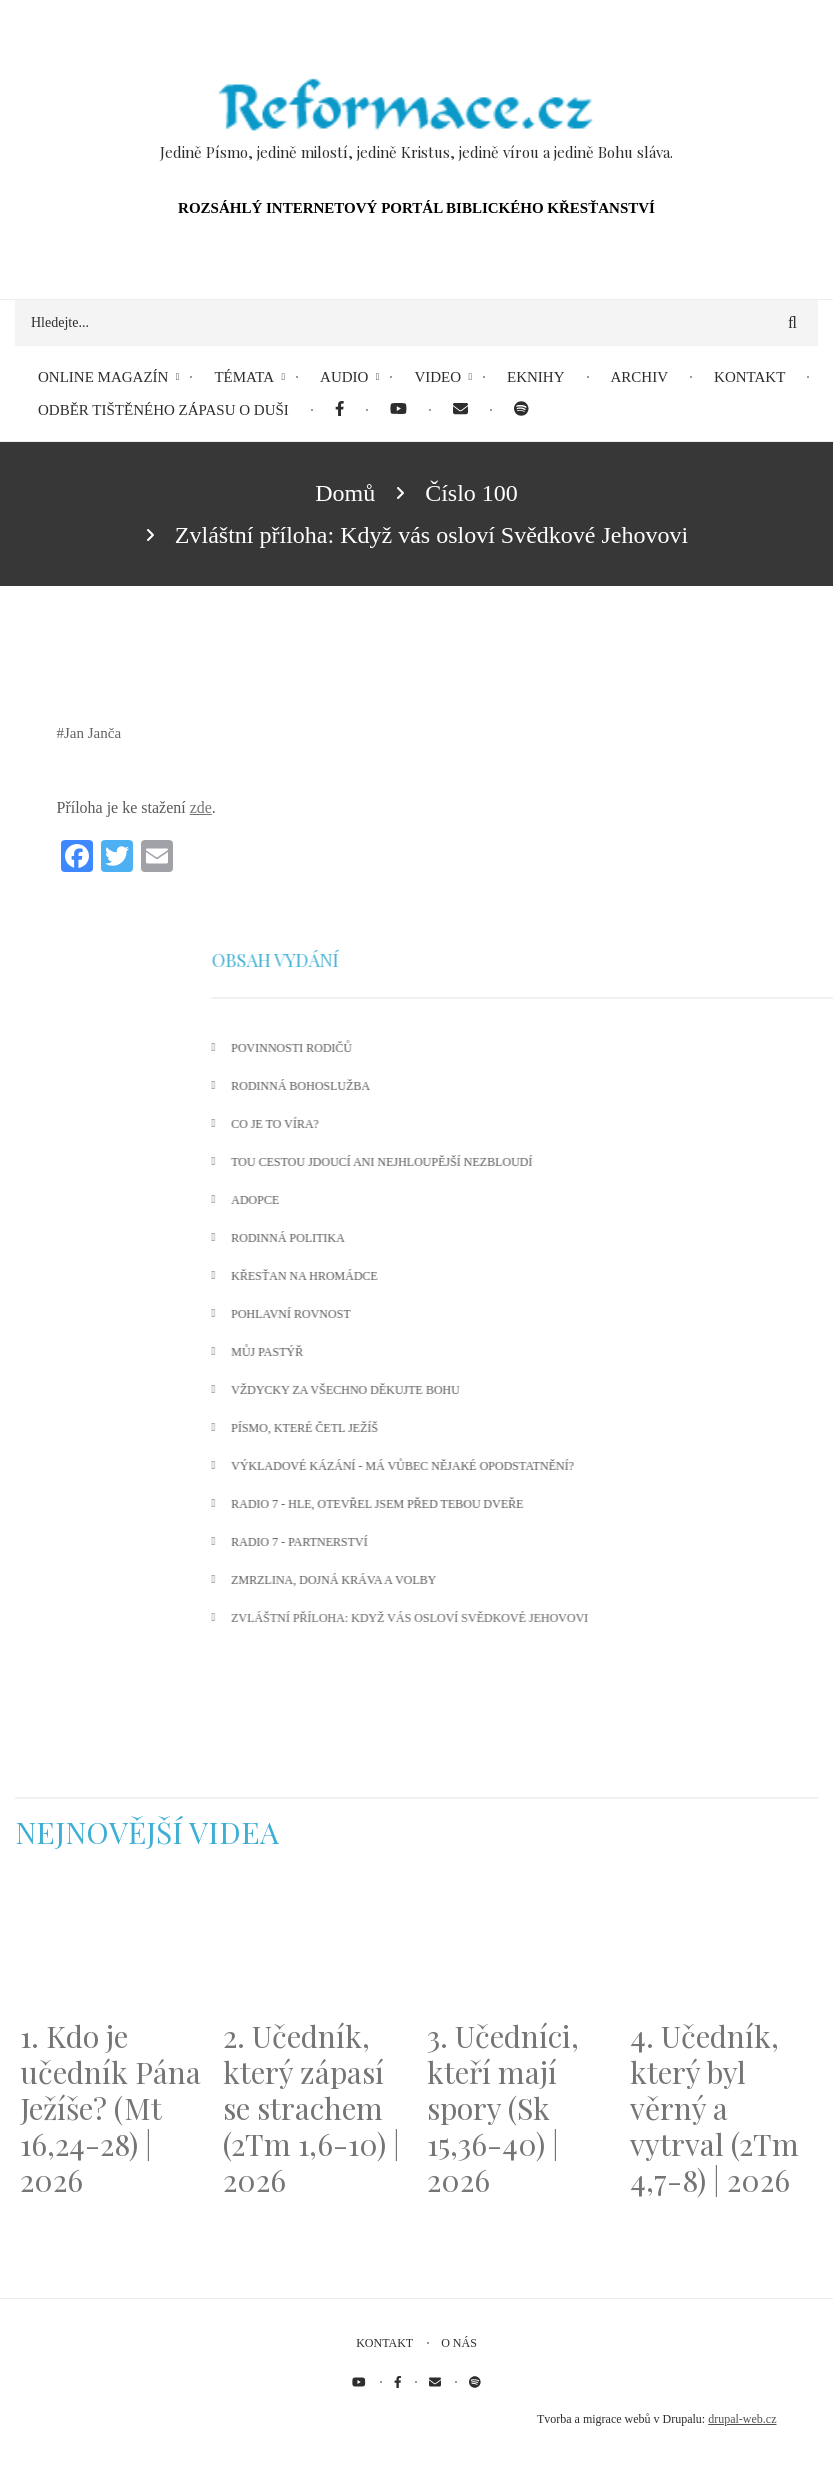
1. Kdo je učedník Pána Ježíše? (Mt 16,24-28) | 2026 (110, 2108)
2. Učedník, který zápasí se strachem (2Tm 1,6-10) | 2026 (311, 2108)
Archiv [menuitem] (640, 377)
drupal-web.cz (742, 2419)
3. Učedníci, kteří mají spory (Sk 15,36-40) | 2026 (503, 2108)
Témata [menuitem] (244, 377)
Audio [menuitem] (344, 377)
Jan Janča (92, 733)
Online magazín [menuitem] (103, 377)
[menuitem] (339, 410)
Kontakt (384, 2343)
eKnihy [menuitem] (536, 377)
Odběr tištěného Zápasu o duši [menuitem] (163, 410)
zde (201, 807)
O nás (459, 2343)
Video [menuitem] (437, 377)
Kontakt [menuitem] (749, 377)
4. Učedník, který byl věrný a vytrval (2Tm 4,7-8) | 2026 (714, 2108)
